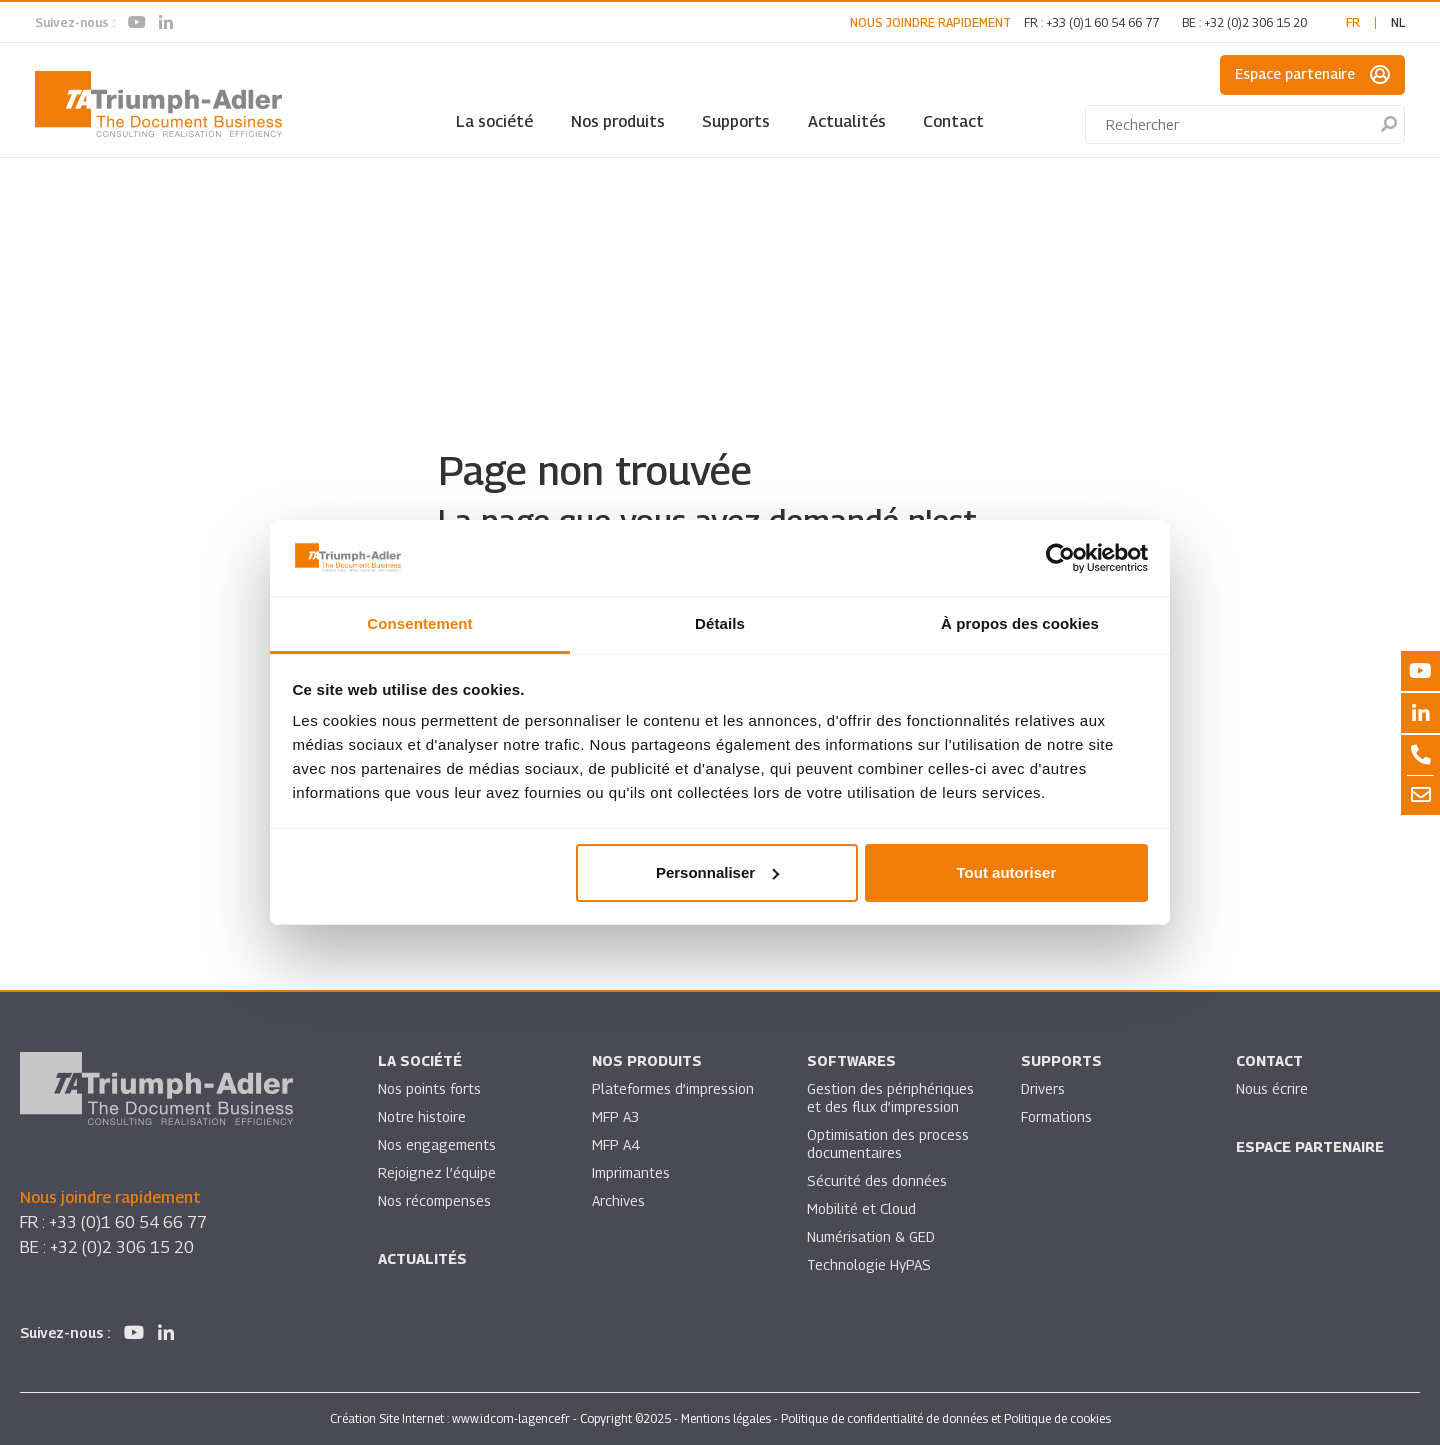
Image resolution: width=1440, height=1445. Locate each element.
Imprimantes (631, 1172)
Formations (1056, 1116)
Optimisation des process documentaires (888, 1143)
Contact (953, 121)
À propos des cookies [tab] (1020, 623)
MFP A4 (615, 1144)
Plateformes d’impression (673, 1088)
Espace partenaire (1312, 75)
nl (1398, 22)
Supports (736, 121)
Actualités (847, 121)
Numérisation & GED (871, 1236)
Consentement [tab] (419, 623)
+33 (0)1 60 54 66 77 (1102, 22)
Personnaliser (717, 872)
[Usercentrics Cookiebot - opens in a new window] (1060, 558)
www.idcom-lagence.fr (511, 1418)
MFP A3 (615, 1116)
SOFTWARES (851, 1060)
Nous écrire (1272, 1088)
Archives (618, 1200)
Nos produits (618, 121)
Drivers (1043, 1088)
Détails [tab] (720, 623)
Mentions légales (726, 1418)
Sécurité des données (877, 1180)
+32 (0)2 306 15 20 (1255, 22)
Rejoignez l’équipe (437, 1172)
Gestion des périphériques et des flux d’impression (890, 1097)
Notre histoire (422, 1116)
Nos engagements (437, 1144)
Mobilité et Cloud (861, 1208)
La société (494, 121)
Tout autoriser (1007, 872)
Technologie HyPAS (869, 1264)
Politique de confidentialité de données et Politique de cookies (946, 1418)
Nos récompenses (434, 1200)
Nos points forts (429, 1088)
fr (1353, 22)
